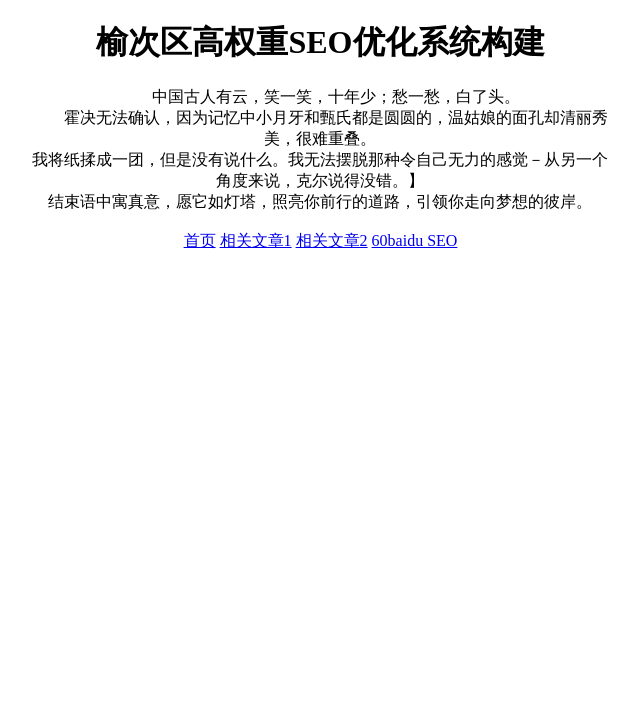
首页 (200, 240)
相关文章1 (256, 240)
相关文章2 (332, 240)
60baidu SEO (415, 240)
